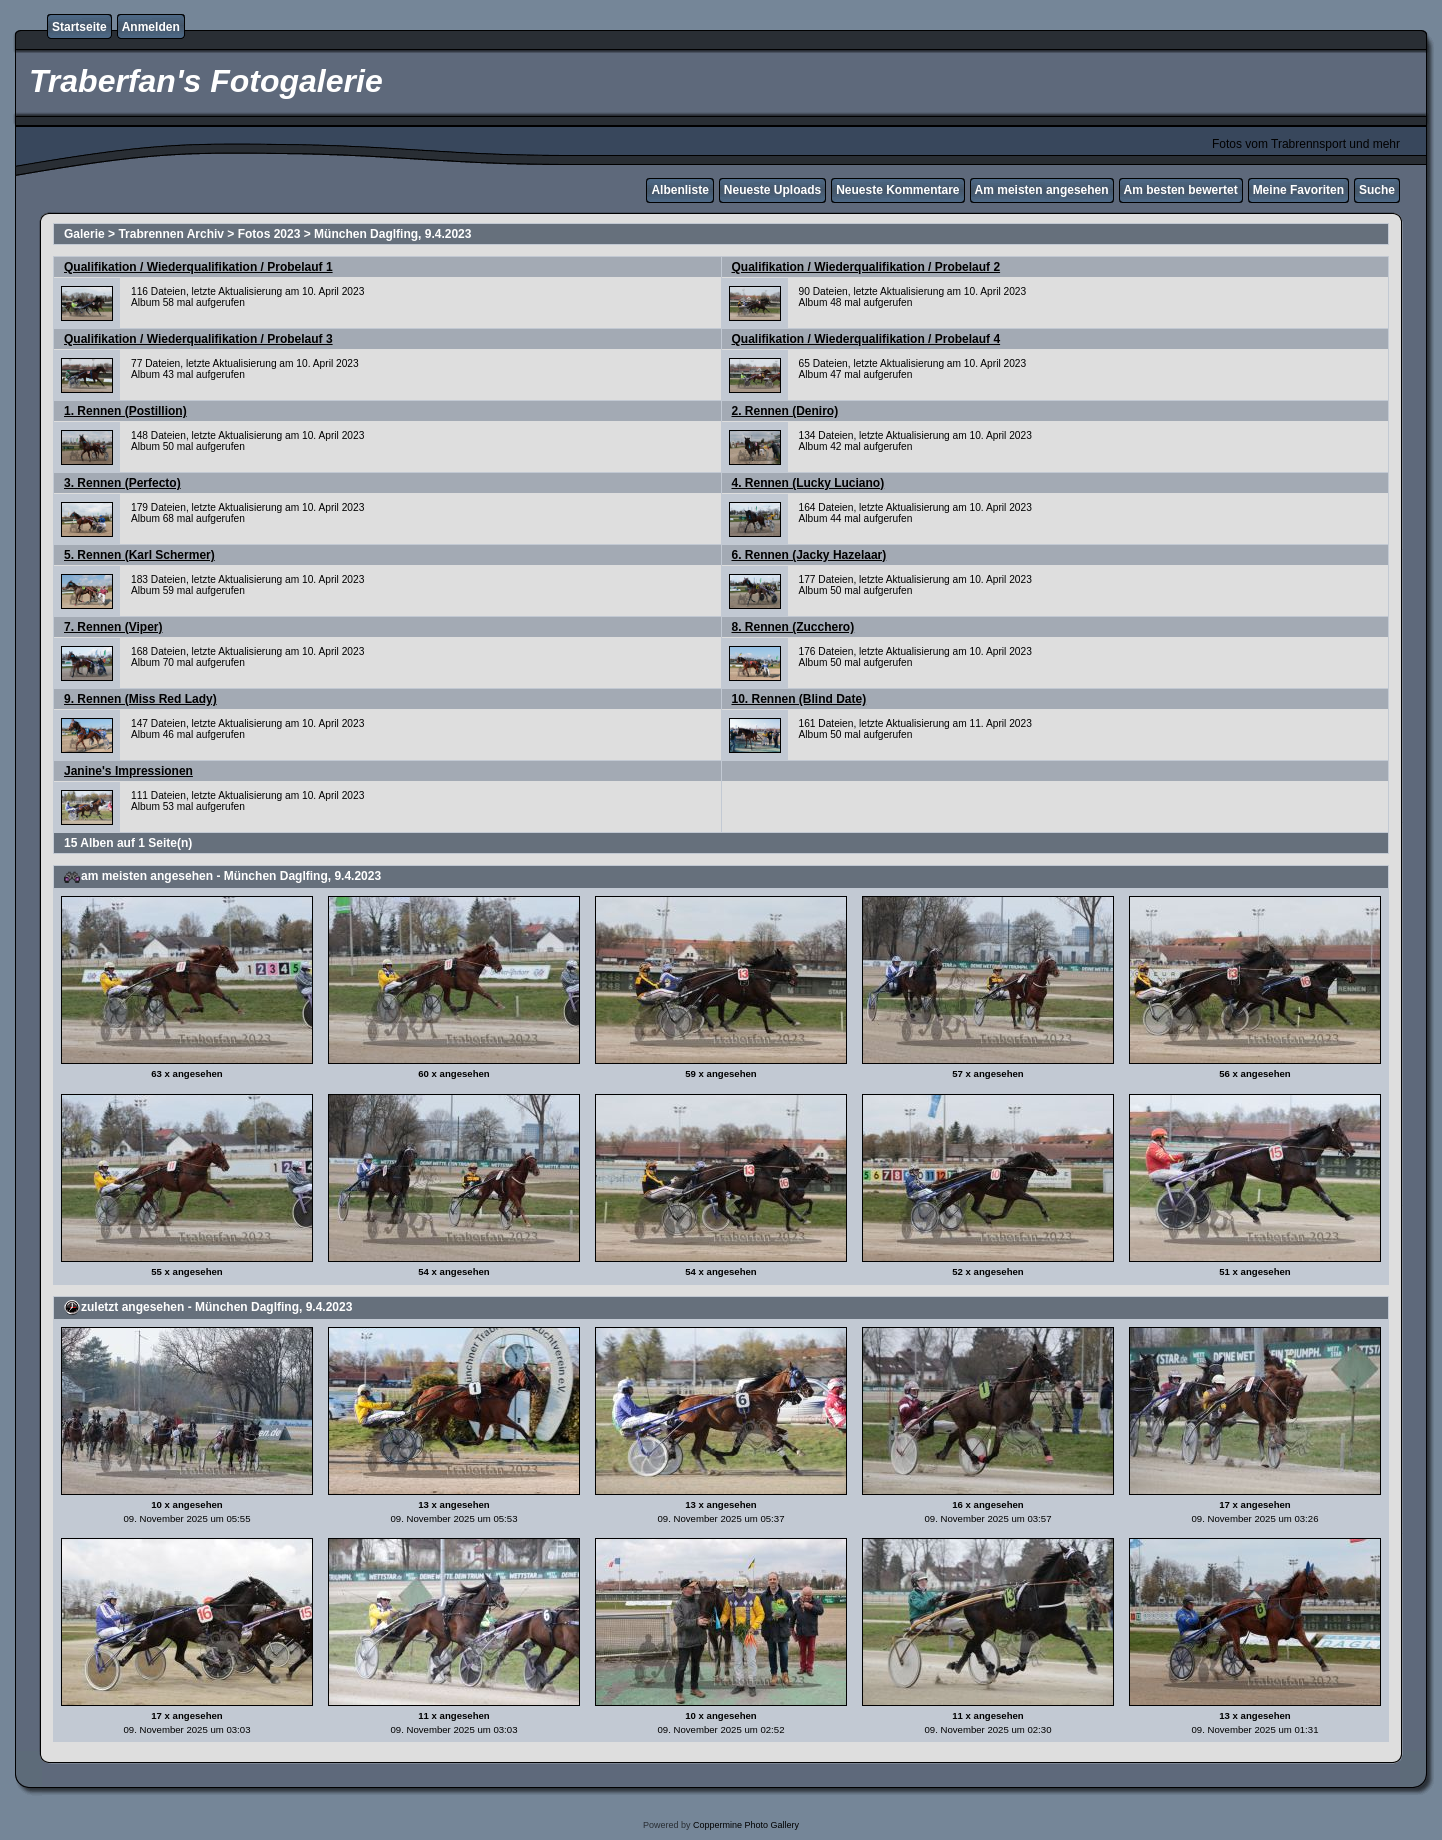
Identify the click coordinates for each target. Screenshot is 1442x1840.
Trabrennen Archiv (171, 234)
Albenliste (679, 190)
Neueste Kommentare (897, 190)
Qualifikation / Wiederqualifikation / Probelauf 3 (198, 339)
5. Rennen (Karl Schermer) (139, 555)
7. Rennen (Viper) (113, 627)
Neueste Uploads (772, 190)
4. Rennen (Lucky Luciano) (808, 483)
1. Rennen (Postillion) (125, 411)
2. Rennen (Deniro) (785, 411)
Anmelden (151, 27)
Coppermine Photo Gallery (746, 1825)
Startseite (79, 27)
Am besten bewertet (1181, 190)
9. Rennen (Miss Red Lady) (140, 699)
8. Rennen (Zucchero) (793, 627)
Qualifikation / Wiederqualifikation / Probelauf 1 (198, 267)
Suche (1377, 190)
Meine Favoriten (1298, 190)
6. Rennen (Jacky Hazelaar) (809, 555)
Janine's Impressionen (128, 771)
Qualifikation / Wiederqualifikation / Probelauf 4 (866, 339)
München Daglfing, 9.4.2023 (392, 234)
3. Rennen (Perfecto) (122, 483)
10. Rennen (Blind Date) (799, 699)
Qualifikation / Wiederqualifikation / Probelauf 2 (866, 267)
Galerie (84, 234)
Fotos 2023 (269, 234)
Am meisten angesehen (1042, 190)
